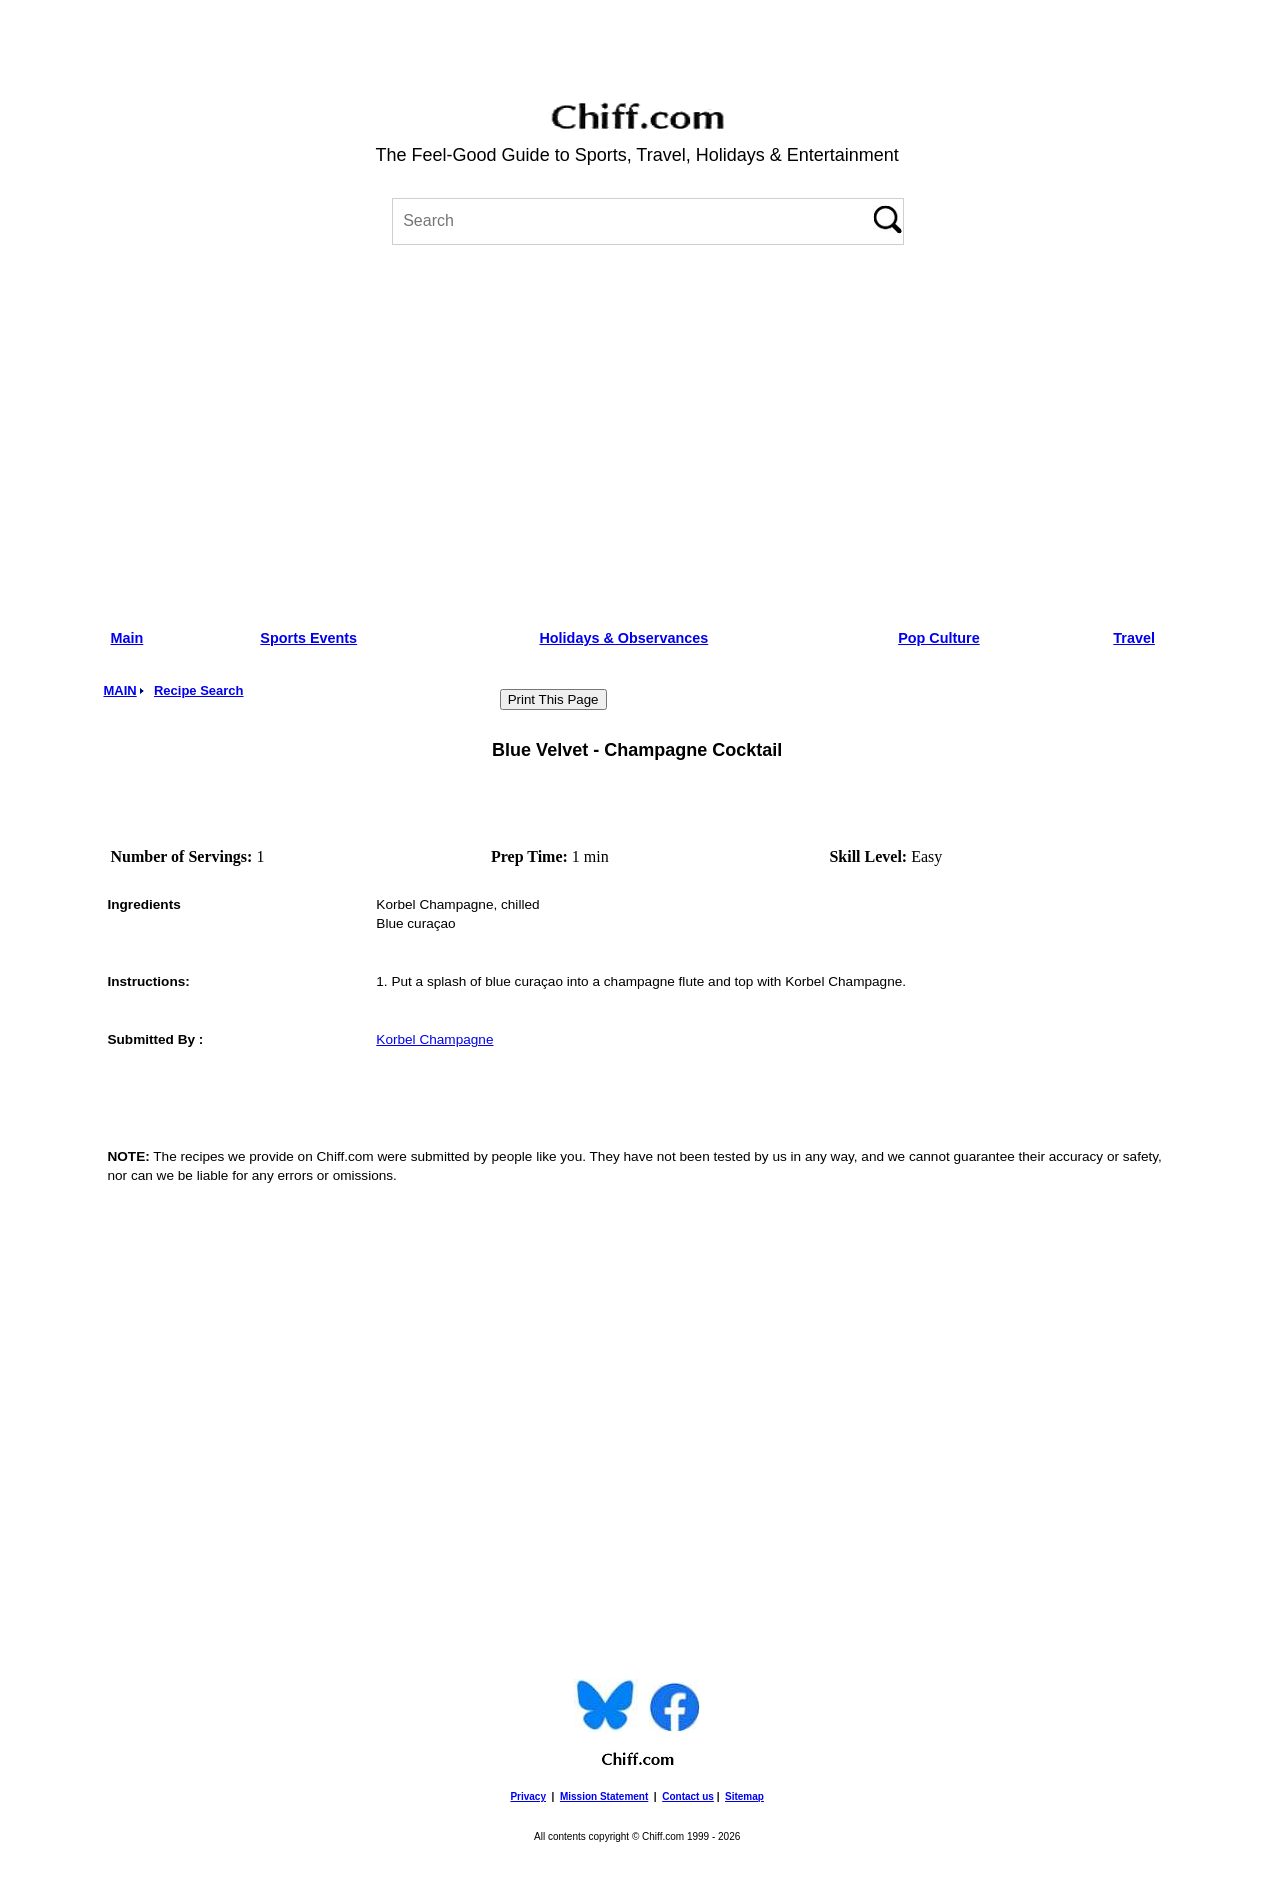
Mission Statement (604, 1796)
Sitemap (744, 1796)
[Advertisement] (637, 430)
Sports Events (308, 638)
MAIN (119, 690)
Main (127, 638)
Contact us (688, 1796)
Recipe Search (199, 690)
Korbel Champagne (434, 1039)
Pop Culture (939, 638)
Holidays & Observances (623, 638)
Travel (1134, 638)
